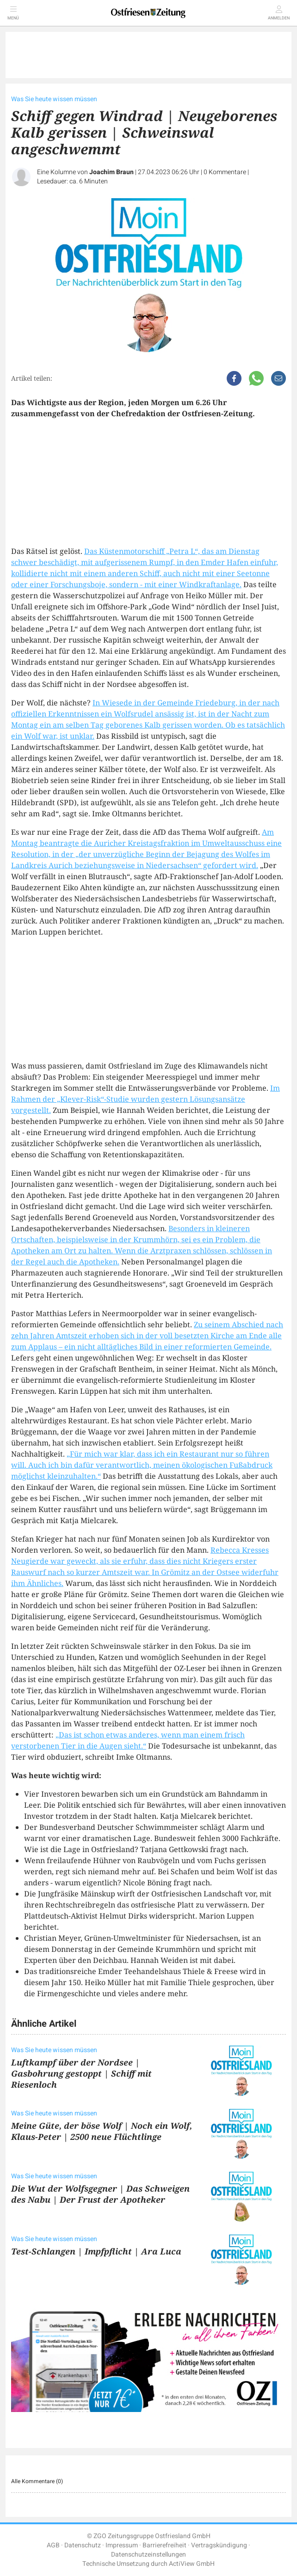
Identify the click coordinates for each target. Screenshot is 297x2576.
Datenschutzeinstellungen (148, 2554)
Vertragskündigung (219, 2545)
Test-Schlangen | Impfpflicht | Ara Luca (96, 2251)
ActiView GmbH (192, 2564)
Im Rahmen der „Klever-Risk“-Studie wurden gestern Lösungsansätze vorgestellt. (145, 1099)
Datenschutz (82, 2545)
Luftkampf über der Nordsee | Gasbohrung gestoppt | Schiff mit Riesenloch (81, 2073)
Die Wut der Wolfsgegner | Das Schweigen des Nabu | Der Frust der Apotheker (100, 2194)
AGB (53, 2545)
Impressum (121, 2545)
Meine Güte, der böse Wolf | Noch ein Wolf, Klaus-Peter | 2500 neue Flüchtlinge (101, 2131)
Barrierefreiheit (164, 2545)
